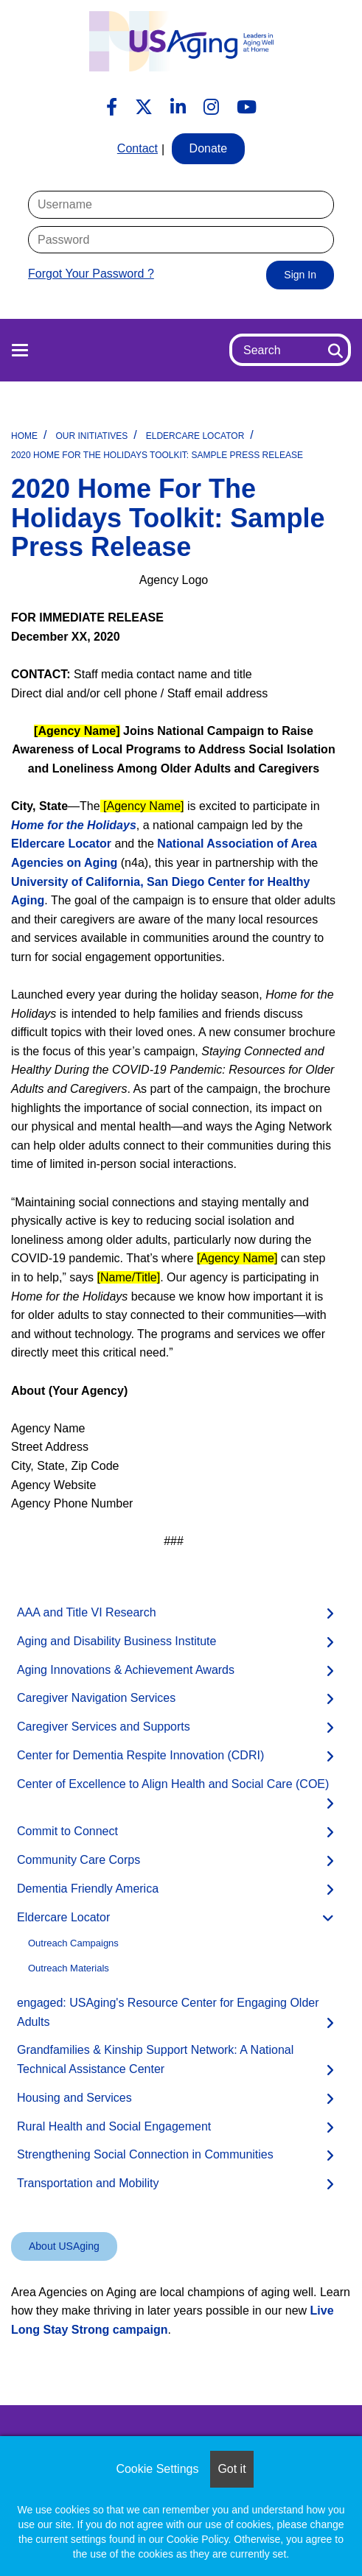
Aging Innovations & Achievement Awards (125, 1670)
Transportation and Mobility (88, 2183)
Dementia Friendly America (88, 1888)
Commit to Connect (67, 1831)
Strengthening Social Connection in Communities (145, 2154)
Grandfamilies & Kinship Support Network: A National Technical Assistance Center (155, 2059)
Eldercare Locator (195, 436)
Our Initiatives (91, 436)
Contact (137, 148)
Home (24, 436)
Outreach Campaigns (73, 1943)
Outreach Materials (68, 1968)
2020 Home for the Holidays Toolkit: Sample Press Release (157, 455)
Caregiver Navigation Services (96, 1698)
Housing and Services (74, 2097)
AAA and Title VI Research (86, 1612)
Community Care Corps (78, 1860)
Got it (231, 2469)
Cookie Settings (157, 2469)
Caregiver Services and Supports (103, 1726)
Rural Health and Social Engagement (114, 2126)
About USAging (64, 2246)
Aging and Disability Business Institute (116, 1641)
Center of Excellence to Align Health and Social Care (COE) (173, 1784)
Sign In (300, 275)
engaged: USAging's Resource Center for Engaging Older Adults (168, 2012)
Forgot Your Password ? (91, 273)
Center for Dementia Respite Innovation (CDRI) (140, 1755)
